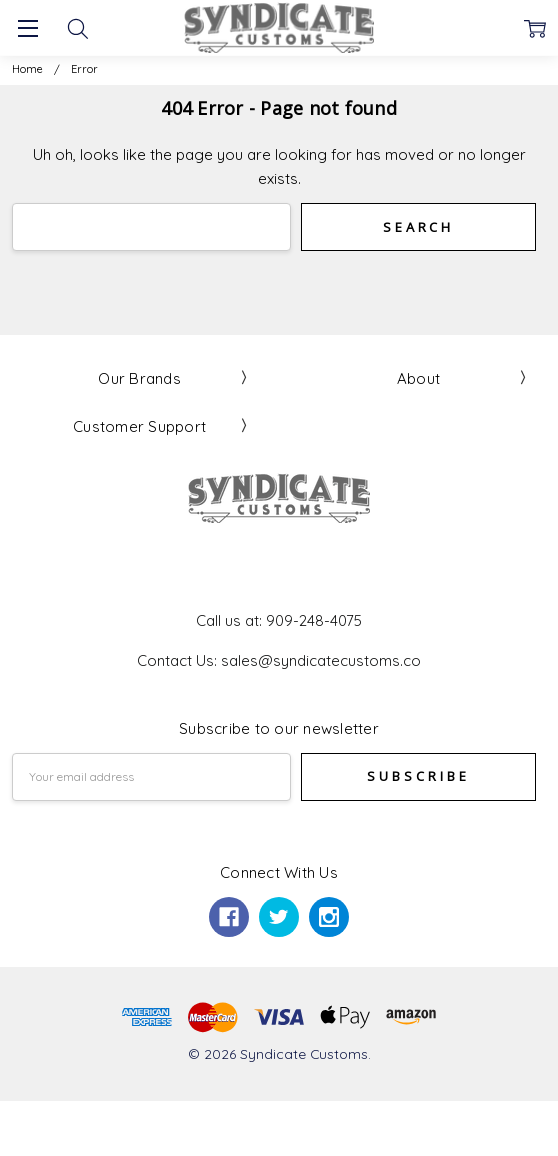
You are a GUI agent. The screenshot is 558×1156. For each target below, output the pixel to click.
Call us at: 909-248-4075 (279, 620)
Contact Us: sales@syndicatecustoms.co (279, 660)
